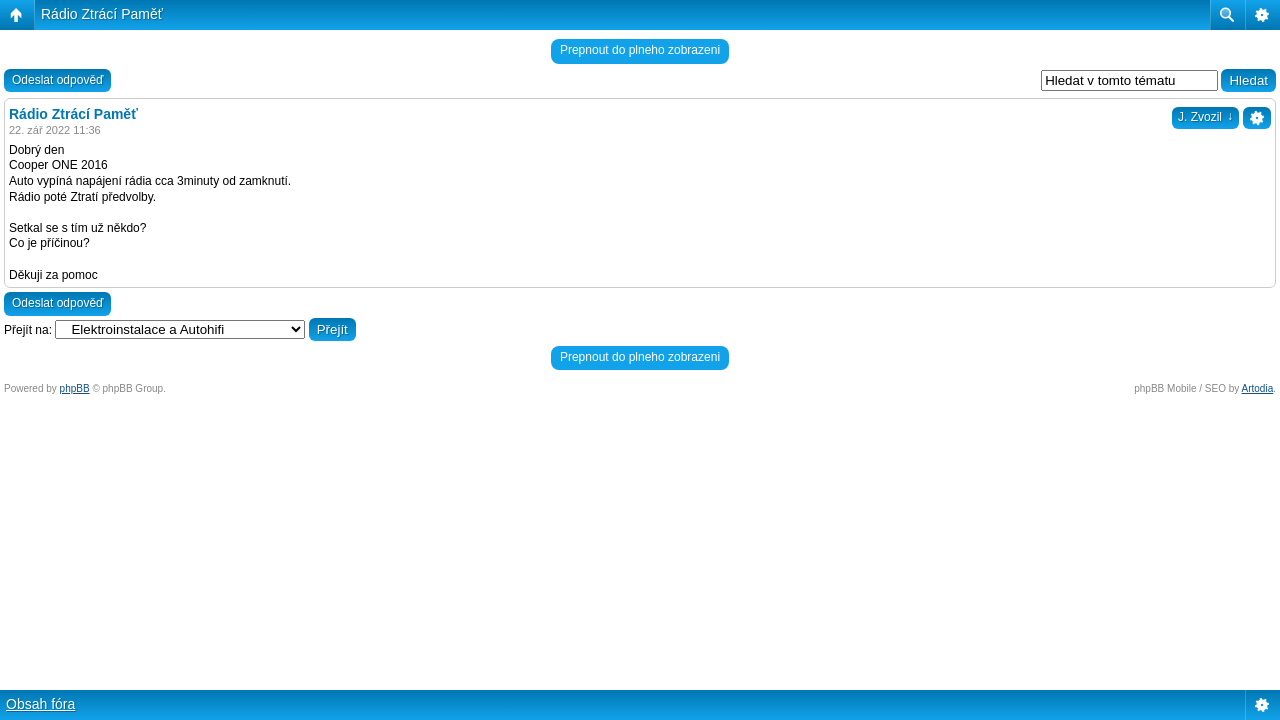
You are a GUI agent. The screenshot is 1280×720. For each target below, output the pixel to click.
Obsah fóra (40, 704)
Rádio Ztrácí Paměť (102, 14)
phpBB (75, 388)
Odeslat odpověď (57, 80)
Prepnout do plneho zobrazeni (640, 50)
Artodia (1258, 388)
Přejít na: (28, 330)
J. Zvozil (1205, 117)
